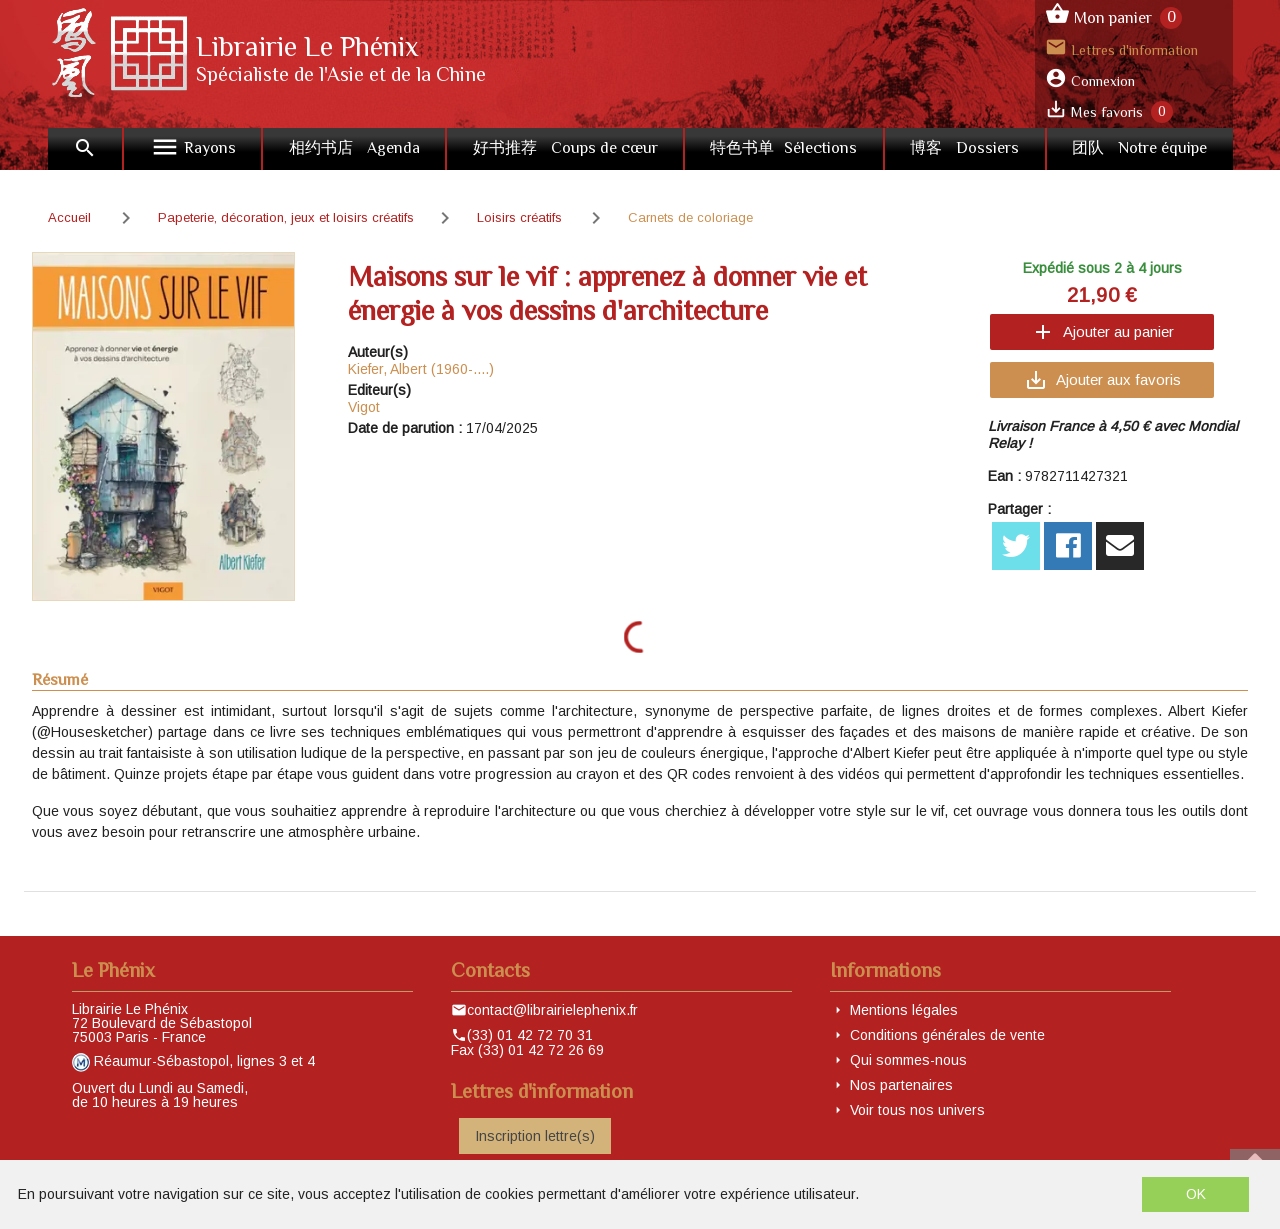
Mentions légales (904, 1010)
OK (1196, 1194)
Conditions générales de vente (947, 1035)
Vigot (364, 407)
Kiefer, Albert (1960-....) (421, 369)
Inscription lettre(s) (535, 1136)
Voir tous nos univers (917, 1110)
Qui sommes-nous (908, 1060)
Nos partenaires (901, 1085)
